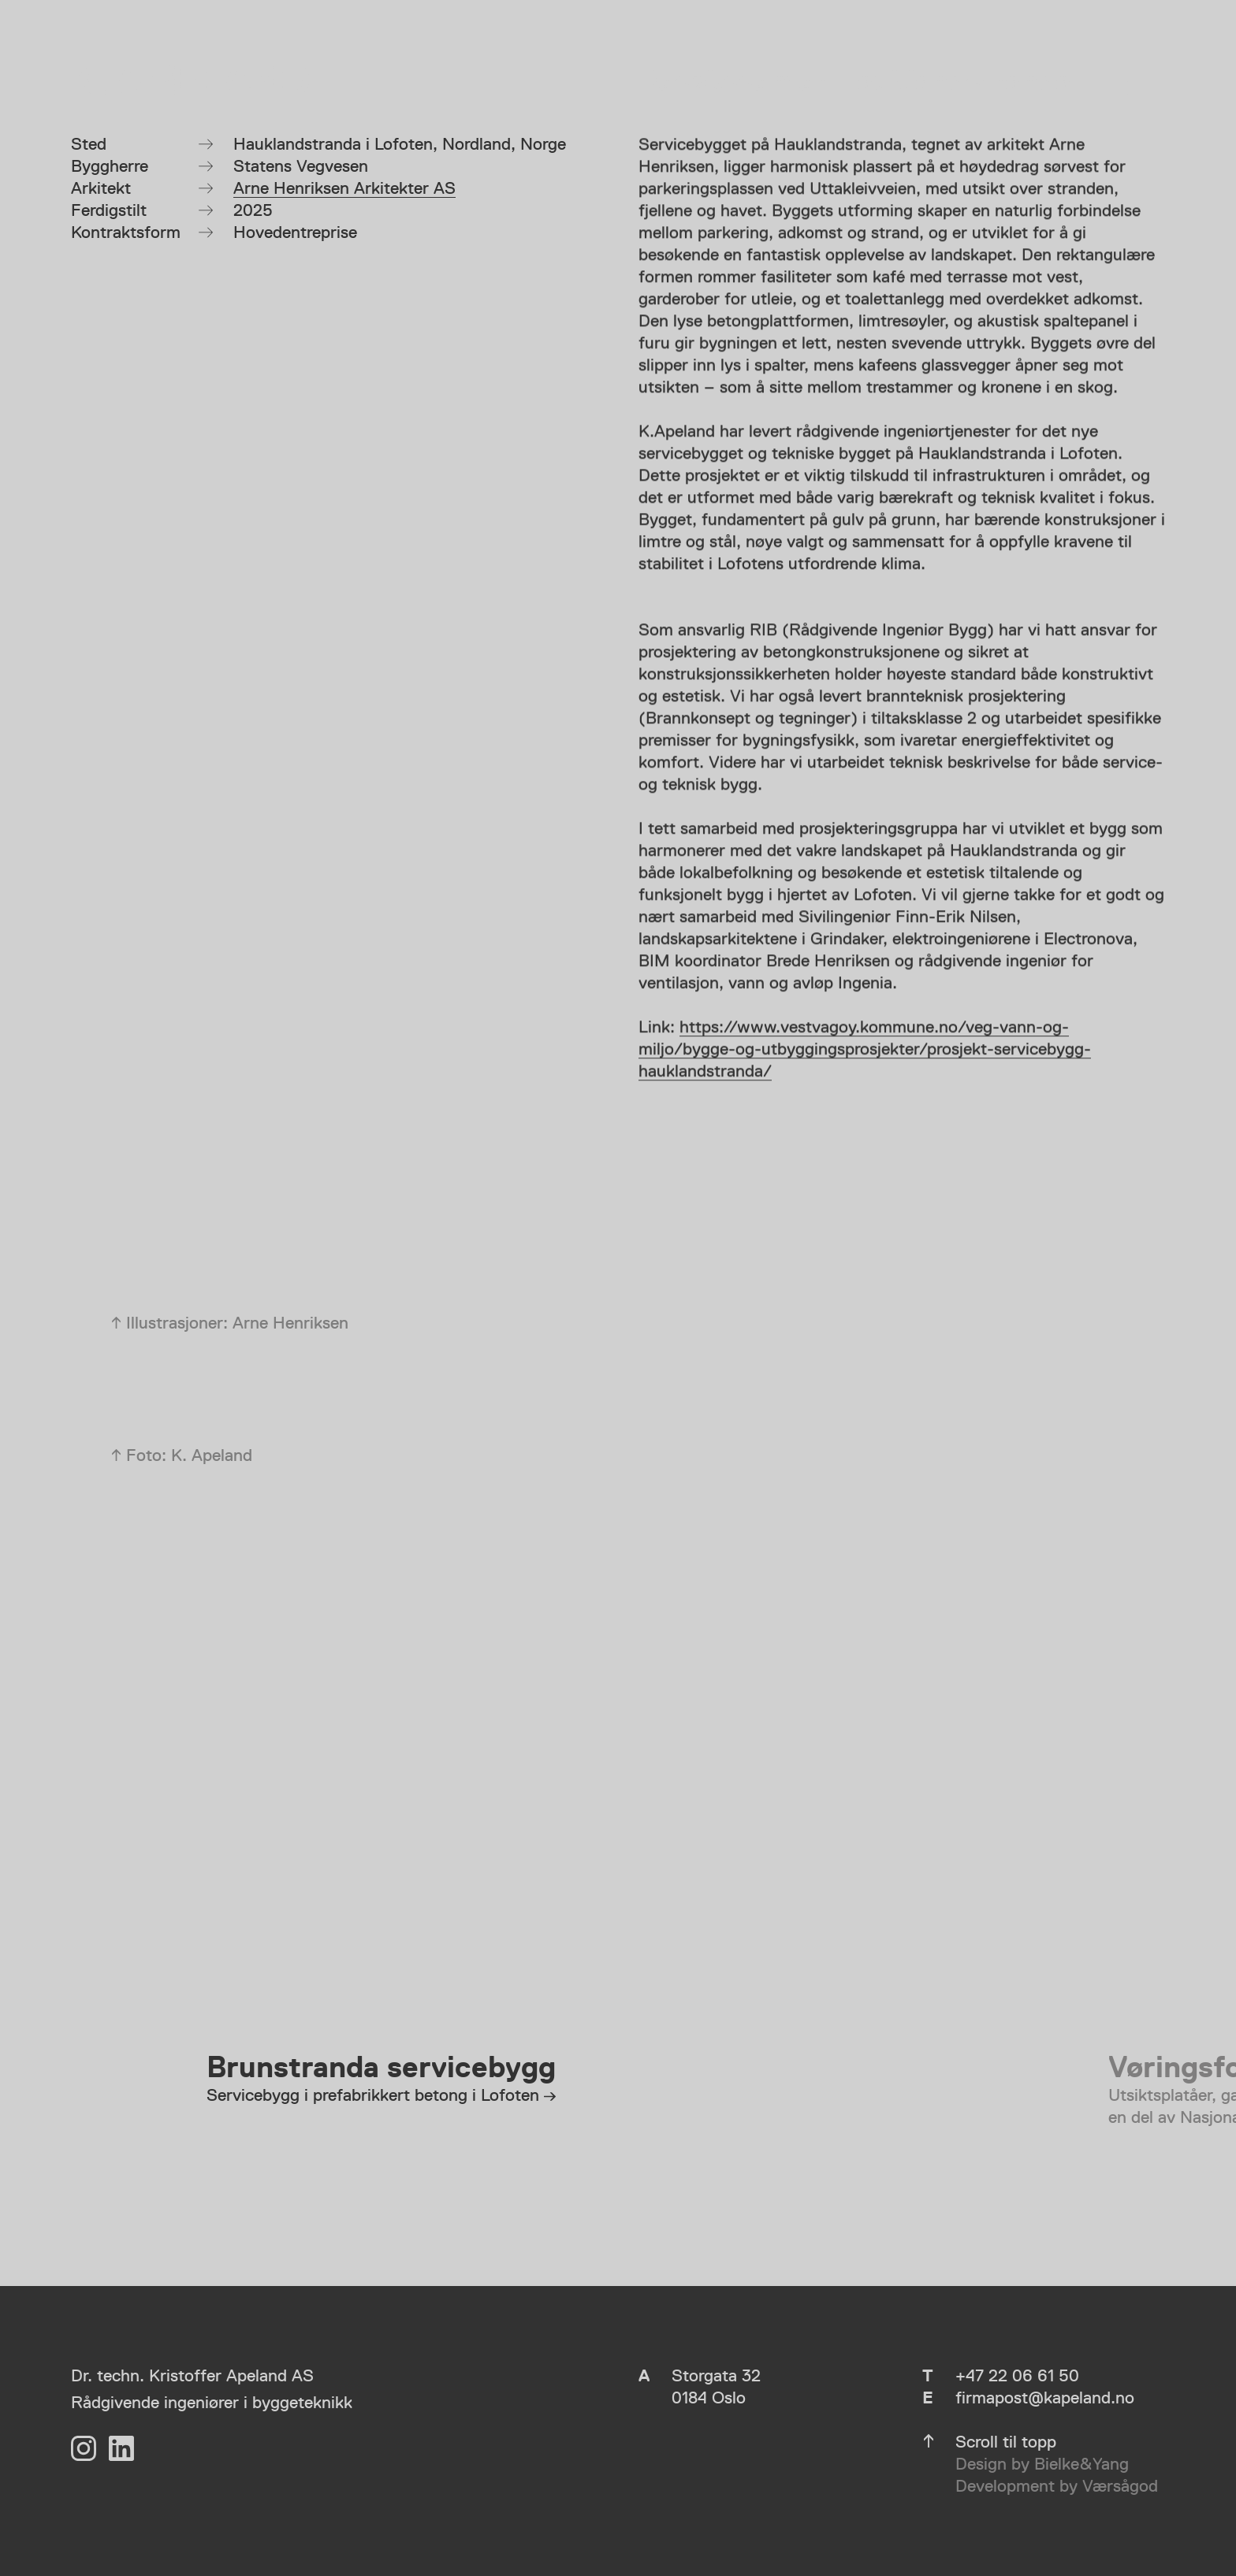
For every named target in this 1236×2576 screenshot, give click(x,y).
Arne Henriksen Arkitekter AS (344, 188)
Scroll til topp (1005, 2441)
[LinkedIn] (121, 2448)
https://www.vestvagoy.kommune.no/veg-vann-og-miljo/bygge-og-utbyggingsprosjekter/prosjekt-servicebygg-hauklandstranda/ (864, 1051)
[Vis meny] (1146, 81)
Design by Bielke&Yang (1042, 2464)
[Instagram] (83, 2448)
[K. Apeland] (190, 81)
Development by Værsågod (1056, 2486)
